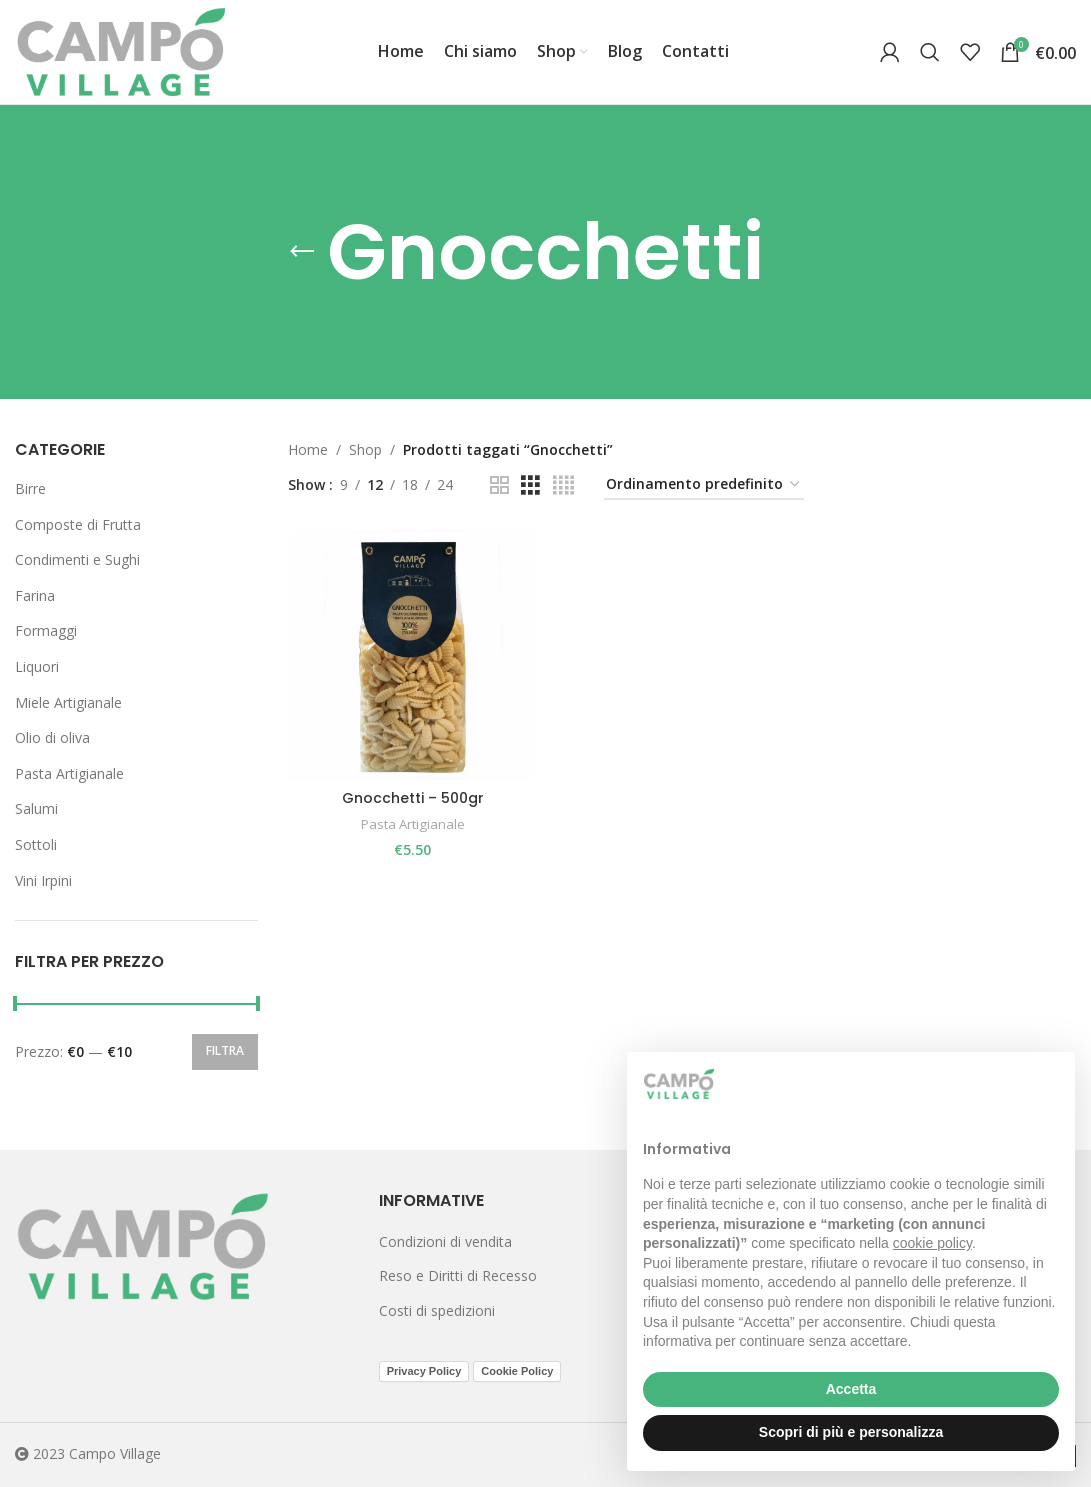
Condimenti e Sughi (77, 559)
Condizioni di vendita (445, 1241)
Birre (30, 488)
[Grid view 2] (499, 485)
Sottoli (36, 844)
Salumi (36, 808)
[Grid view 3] (530, 485)
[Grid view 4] (563, 485)
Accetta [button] (851, 1389)
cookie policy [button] (932, 1243)
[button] (1049, 1084)
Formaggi (46, 630)
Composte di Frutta (78, 524)
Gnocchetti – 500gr (412, 797)
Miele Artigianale (68, 702)
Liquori (37, 666)
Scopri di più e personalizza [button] (851, 1432)
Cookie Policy (517, 1371)
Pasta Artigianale (69, 773)
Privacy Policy (424, 1371)
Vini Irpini (43, 880)
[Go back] (302, 252)
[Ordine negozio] (704, 485)
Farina (35, 595)
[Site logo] (121, 50)
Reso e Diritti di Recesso (458, 1275)
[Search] (930, 52)
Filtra (225, 1050)
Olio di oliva (52, 737)
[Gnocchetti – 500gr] (412, 654)
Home (308, 449)
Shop (365, 449)
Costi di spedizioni (437, 1310)
